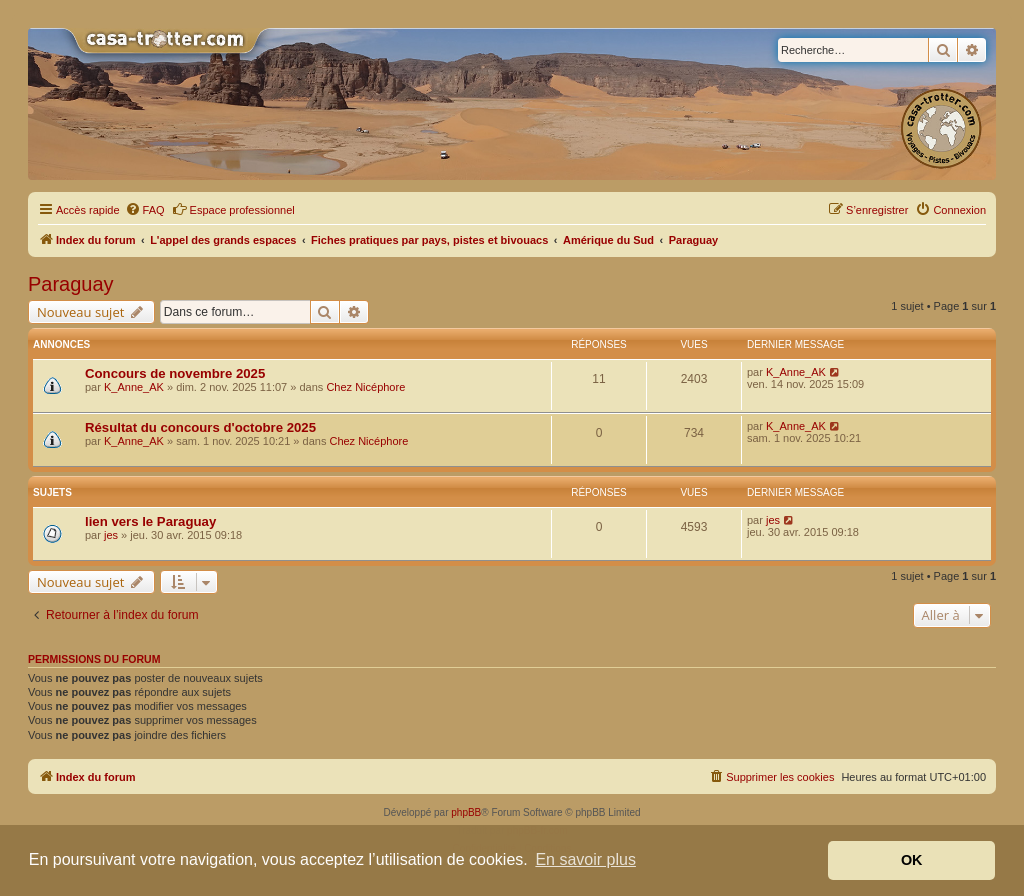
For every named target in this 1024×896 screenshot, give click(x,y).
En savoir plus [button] (585, 859)
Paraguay (71, 284)
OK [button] (912, 860)
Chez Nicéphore (365, 387)
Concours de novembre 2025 (175, 373)
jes (111, 535)
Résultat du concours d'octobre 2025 (200, 427)
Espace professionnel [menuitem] (233, 209)
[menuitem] (145, 210)
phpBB (466, 812)
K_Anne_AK (134, 387)
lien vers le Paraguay (150, 521)
